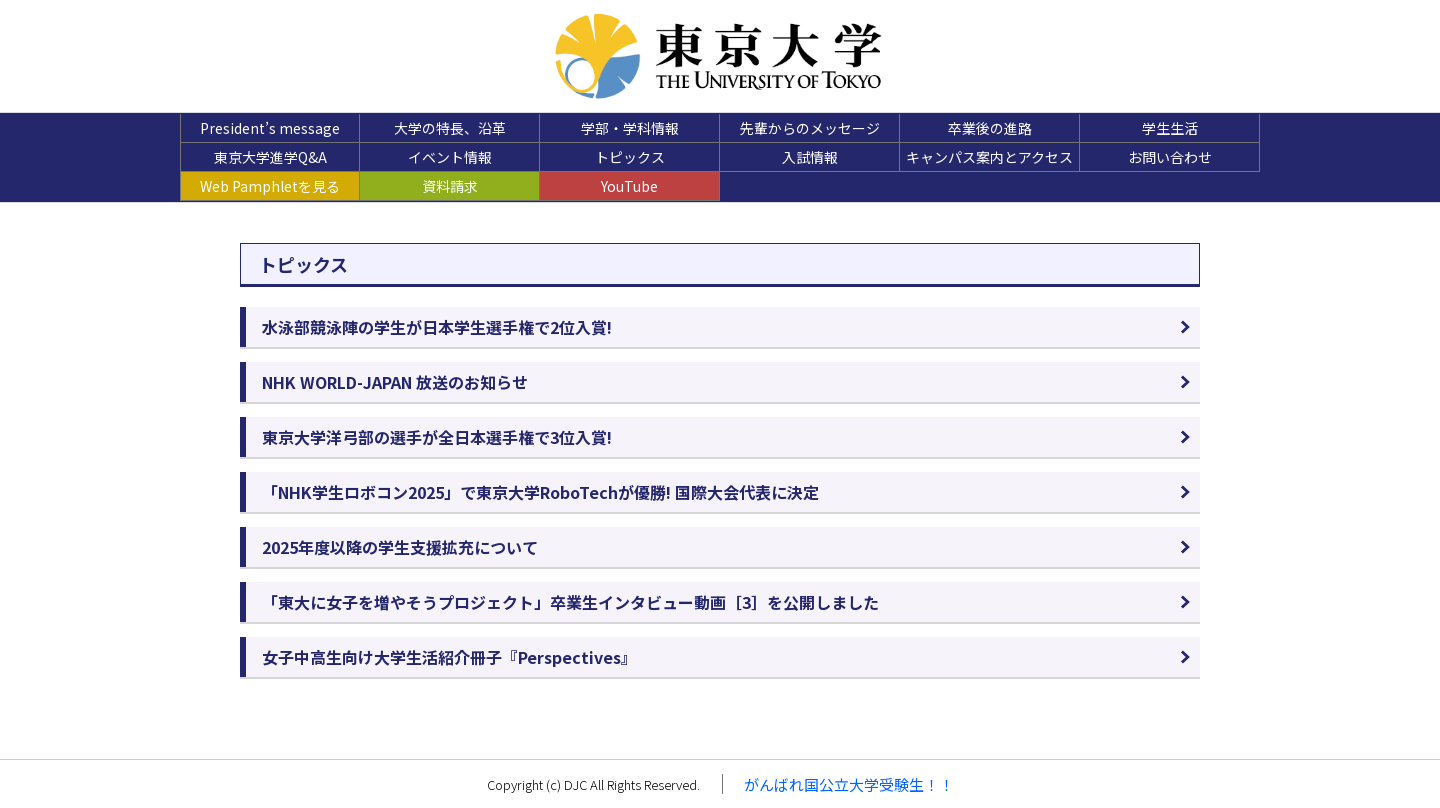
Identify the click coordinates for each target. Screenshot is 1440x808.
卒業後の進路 (990, 128)
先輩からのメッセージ (810, 128)
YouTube (629, 186)
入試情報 (810, 157)
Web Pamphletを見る (270, 186)
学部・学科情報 (630, 128)
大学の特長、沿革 (450, 128)
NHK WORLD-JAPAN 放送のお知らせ (395, 382)
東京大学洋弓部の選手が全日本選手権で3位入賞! (437, 437)
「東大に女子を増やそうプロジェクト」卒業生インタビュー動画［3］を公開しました (570, 602)
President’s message (270, 128)
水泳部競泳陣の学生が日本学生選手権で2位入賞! (437, 327)
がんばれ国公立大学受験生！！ (849, 784)
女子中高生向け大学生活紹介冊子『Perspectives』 (449, 657)
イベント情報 (450, 157)
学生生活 (1170, 128)
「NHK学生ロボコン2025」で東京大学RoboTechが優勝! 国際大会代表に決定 (540, 492)
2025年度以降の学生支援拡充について (400, 547)
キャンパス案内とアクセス (989, 157)
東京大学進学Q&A (270, 157)
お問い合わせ (1170, 157)
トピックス (630, 157)
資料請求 (450, 186)
